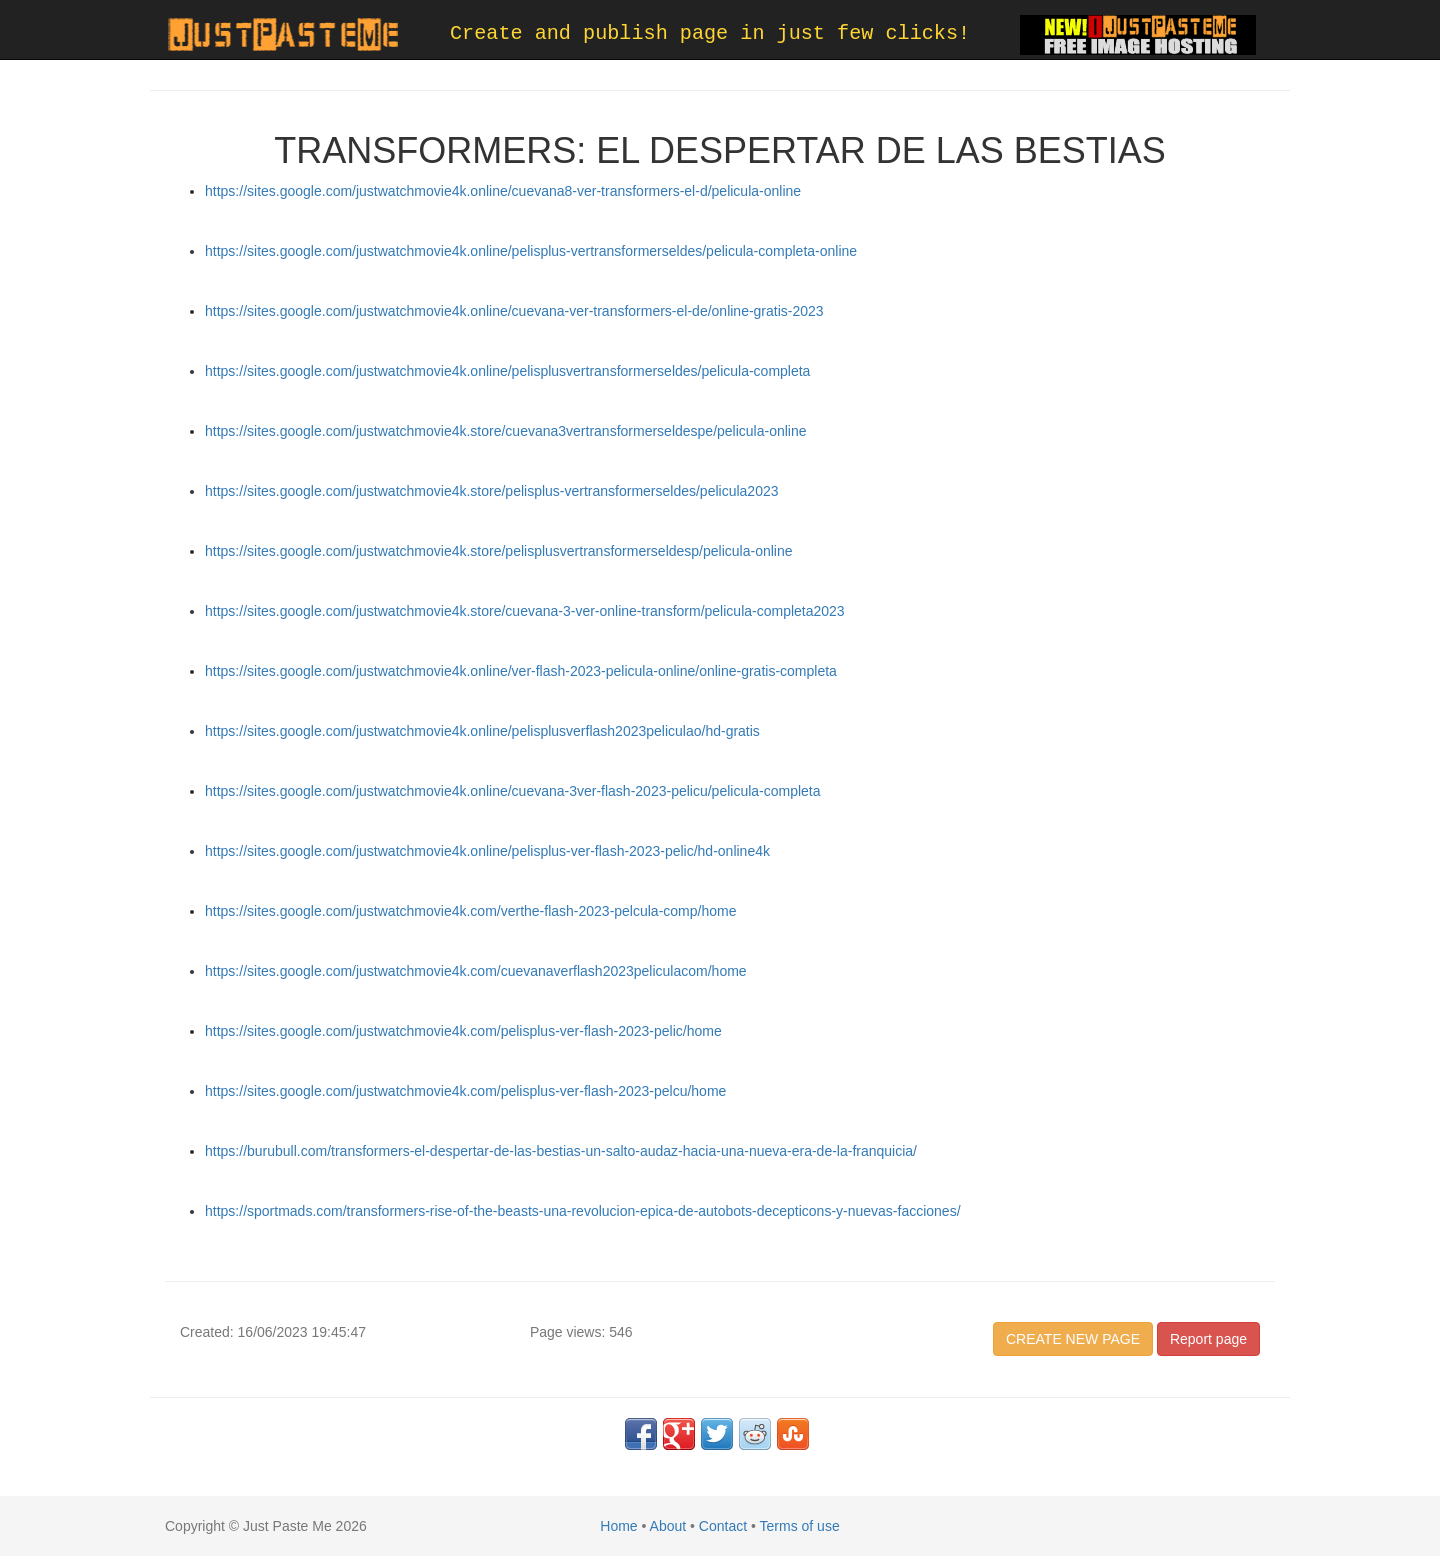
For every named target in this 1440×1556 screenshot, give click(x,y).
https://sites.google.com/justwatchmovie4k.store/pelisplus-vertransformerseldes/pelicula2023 (492, 491)
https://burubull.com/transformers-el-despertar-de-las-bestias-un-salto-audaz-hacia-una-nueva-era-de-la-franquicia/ (561, 1151)
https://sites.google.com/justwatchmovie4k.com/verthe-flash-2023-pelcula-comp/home (470, 911)
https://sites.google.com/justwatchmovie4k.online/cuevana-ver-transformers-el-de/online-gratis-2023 (514, 311)
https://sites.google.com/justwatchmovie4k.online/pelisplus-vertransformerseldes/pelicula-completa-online (531, 251)
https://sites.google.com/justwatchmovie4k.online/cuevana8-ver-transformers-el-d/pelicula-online (503, 191)
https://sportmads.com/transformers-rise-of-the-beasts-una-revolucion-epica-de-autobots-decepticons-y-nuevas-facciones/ (583, 1211)
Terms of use (800, 1526)
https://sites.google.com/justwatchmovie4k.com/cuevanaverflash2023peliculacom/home (476, 971)
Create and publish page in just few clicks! (710, 33)
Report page (1208, 1339)
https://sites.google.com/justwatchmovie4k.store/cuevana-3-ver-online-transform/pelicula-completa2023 (525, 611)
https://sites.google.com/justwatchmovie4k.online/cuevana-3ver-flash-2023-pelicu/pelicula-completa (513, 791)
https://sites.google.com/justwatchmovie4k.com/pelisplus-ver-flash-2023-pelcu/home (465, 1091)
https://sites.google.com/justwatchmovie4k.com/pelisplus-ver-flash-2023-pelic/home (463, 1031)
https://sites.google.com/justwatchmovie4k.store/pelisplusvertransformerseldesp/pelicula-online (499, 551)
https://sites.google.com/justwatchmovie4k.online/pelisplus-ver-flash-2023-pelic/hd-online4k (487, 851)
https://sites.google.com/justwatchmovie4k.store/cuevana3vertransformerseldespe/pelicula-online (506, 431)
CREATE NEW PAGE (1073, 1339)
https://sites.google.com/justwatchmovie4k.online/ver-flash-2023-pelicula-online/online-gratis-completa (521, 671)
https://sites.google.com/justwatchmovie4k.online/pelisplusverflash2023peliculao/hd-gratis (482, 731)
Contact (723, 1526)
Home (618, 1526)
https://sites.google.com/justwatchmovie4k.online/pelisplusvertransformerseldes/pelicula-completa (507, 371)
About (668, 1526)
